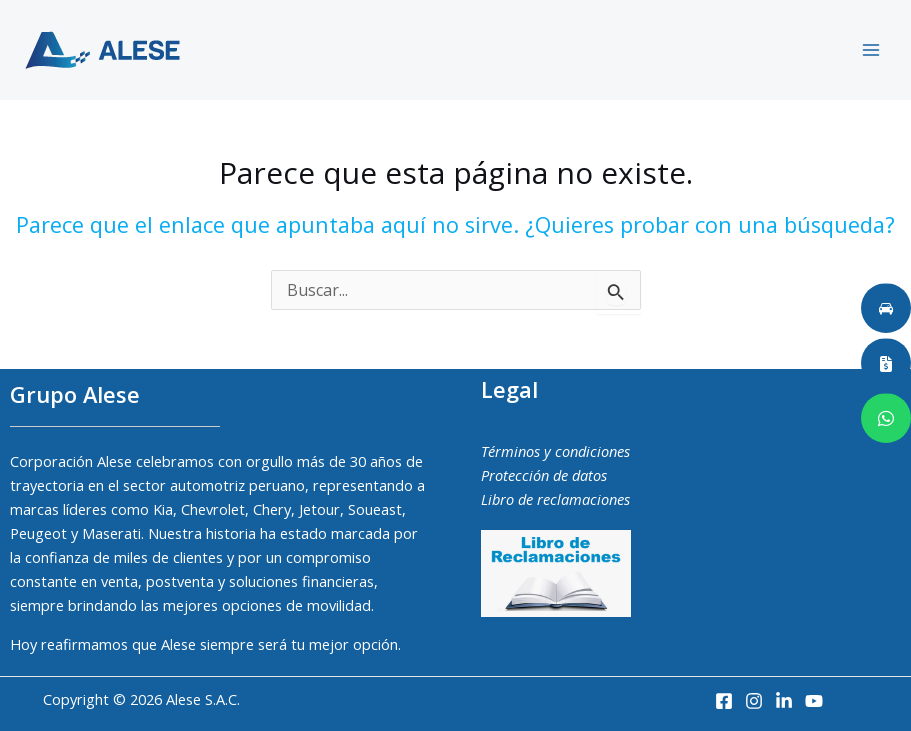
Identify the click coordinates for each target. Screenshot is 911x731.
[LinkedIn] (784, 701)
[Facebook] (724, 701)
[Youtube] (814, 701)
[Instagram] (754, 701)
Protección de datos (544, 475)
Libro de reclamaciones (555, 499)
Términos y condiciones (555, 451)
